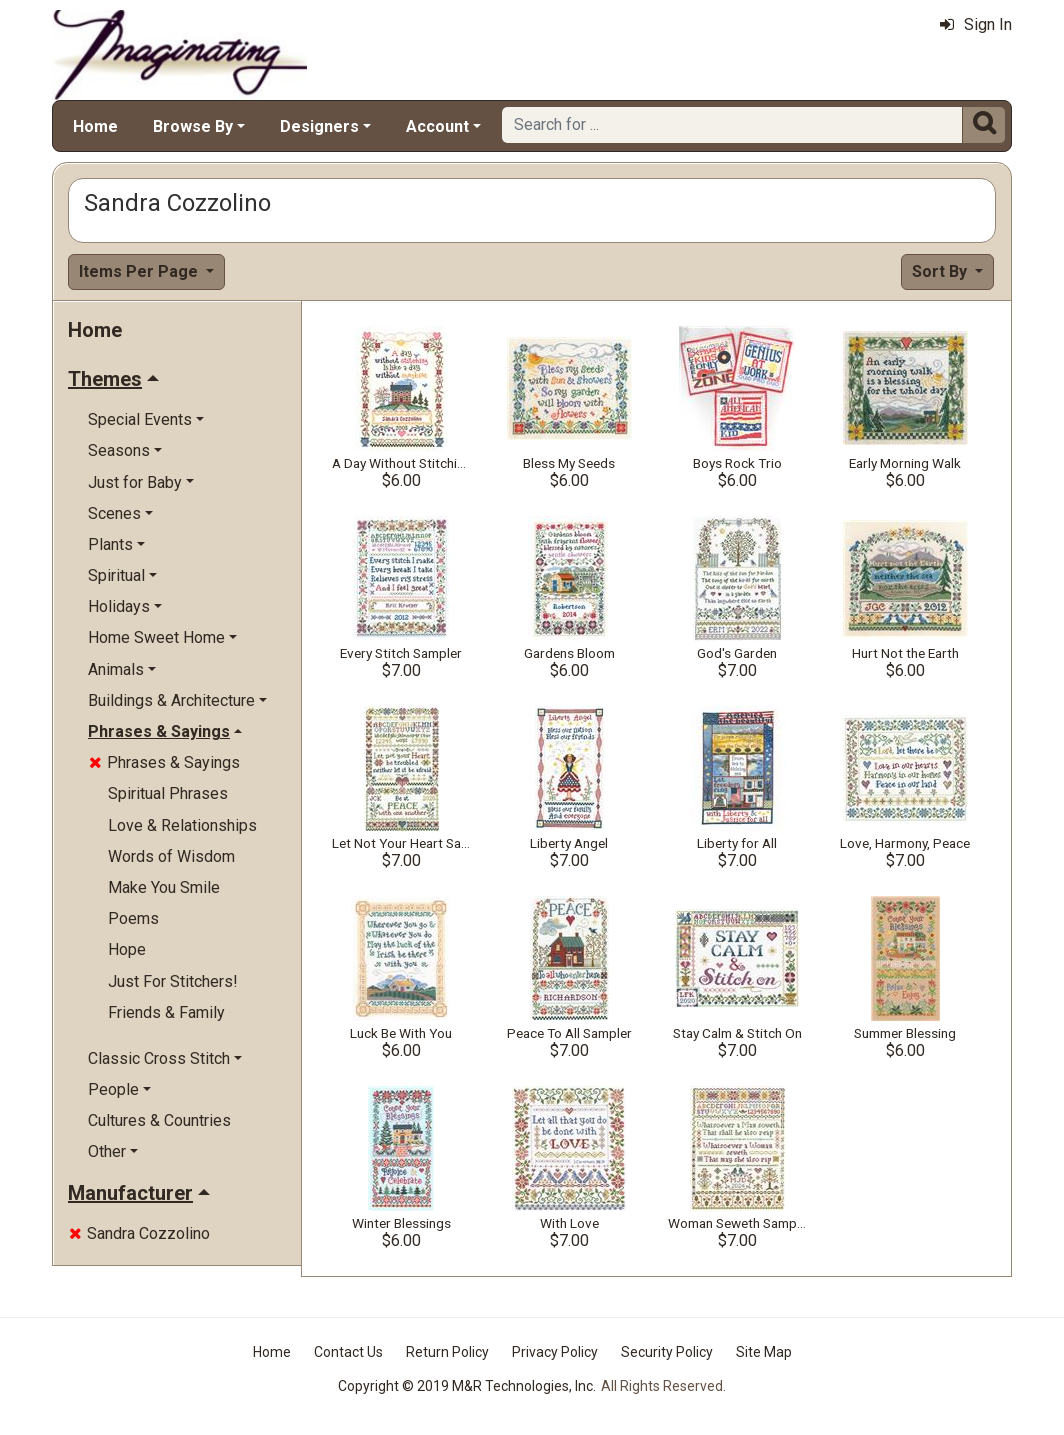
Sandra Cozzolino (139, 1233)
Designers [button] (319, 126)
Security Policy (667, 1352)
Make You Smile (164, 887)
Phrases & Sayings (164, 762)
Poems (133, 918)
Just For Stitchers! (173, 981)
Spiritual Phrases (168, 793)
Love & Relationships (182, 825)
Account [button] (437, 126)
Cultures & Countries (159, 1120)
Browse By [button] (193, 126)
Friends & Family (166, 1012)
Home (95, 126)
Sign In (976, 24)
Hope (127, 949)
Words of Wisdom (171, 856)
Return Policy (447, 1352)
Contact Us (348, 1352)
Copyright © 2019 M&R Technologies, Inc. (467, 1386)
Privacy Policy (555, 1352)
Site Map (764, 1352)
